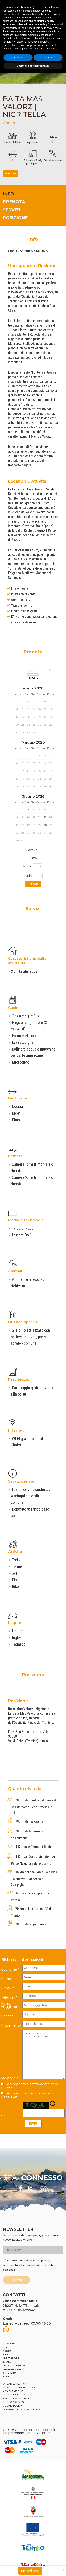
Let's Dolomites (14, 2365)
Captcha (9, 2115)
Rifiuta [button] (18, 57)
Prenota (10, 173)
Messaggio (9, 2078)
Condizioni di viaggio (17, 2394)
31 (50, 786)
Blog (6, 2376)
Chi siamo (9, 2372)
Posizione (15, 217)
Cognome (10, 1969)
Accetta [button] (48, 57)
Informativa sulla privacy (21, 2409)
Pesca (7, 2351)
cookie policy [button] (54, 28)
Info (8, 193)
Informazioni (12, 2369)
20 (45, 825)
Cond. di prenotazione (19, 2387)
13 (45, 817)
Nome (7, 1978)
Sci (5, 2347)
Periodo (7, 2016)
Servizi (11, 209)
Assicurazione (13, 2391)
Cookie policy (12, 2405)
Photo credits (13, 2402)
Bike (6, 2354)
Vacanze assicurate (17, 2398)
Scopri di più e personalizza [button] (33, 65)
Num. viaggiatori (9, 2005)
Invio (33, 2123)
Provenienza (11, 2025)
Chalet (8, 2361)
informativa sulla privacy (35, 2260)
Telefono (9, 1997)
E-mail (7, 1988)
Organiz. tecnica (14, 2383)
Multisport (11, 2358)
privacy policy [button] (28, 14)
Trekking (9, 2343)
